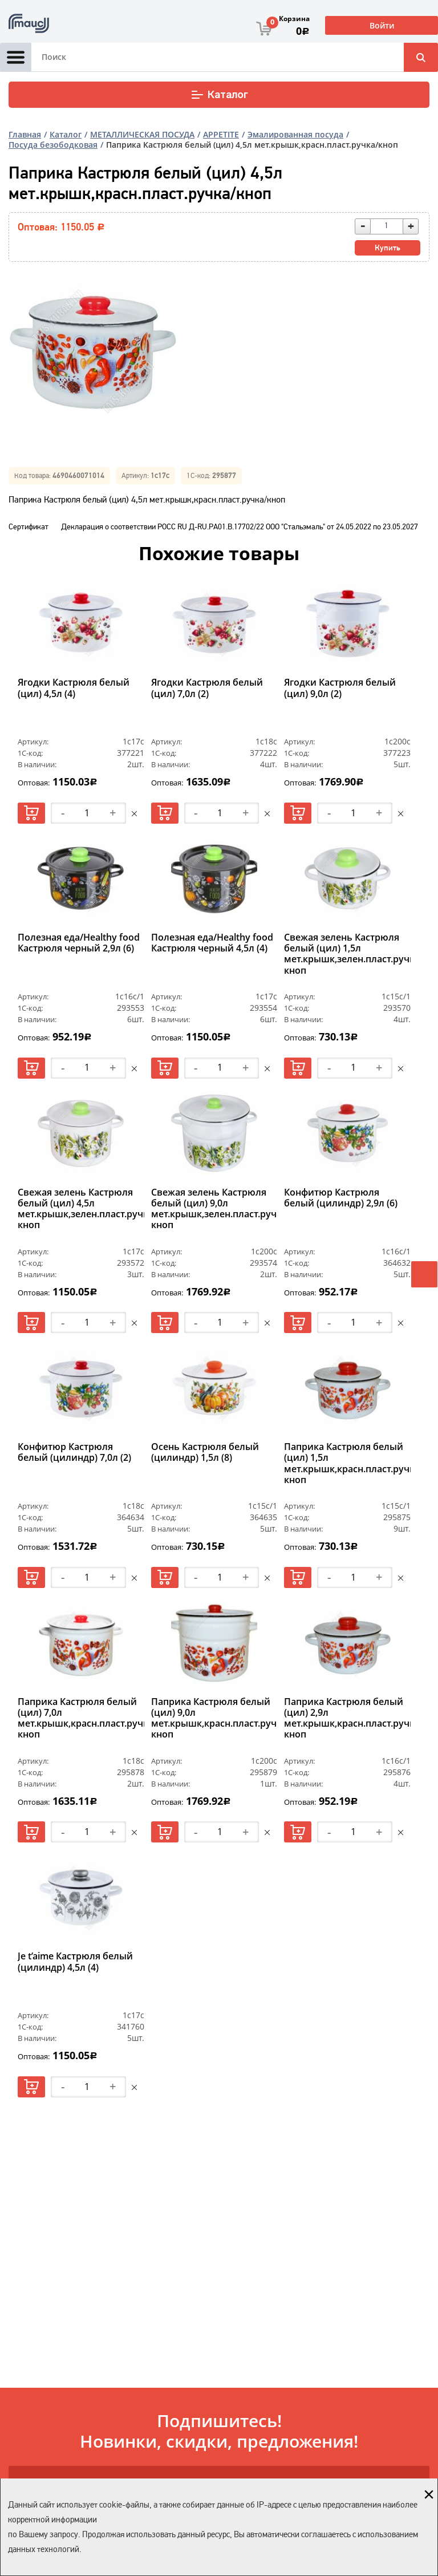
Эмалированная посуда (295, 134)
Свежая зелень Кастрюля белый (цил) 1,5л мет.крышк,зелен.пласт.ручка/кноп (347, 954)
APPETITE (221, 134)
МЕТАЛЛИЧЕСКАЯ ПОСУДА (142, 134)
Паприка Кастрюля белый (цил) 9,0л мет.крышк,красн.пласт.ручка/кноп (214, 1718)
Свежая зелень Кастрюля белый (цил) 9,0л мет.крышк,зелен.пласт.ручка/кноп (214, 1209)
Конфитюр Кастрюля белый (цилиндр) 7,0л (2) (74, 1452)
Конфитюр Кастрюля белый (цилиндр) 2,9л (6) (341, 1198)
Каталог (219, 95)
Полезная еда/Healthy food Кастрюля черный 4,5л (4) (212, 943)
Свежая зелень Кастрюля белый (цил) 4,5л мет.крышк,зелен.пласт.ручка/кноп (81, 1209)
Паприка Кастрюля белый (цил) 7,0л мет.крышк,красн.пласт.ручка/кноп (81, 1718)
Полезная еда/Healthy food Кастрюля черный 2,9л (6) (79, 943)
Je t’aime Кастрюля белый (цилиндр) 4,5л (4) (75, 1962)
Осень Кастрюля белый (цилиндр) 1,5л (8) (205, 1452)
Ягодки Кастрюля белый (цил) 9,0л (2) (340, 688)
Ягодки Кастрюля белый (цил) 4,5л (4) (73, 688)
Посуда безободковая (53, 144)
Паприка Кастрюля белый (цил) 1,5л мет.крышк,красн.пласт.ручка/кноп (347, 1463)
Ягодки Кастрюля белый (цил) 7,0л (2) (207, 688)
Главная (25, 134)
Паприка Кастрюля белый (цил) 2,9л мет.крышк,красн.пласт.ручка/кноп (347, 1718)
